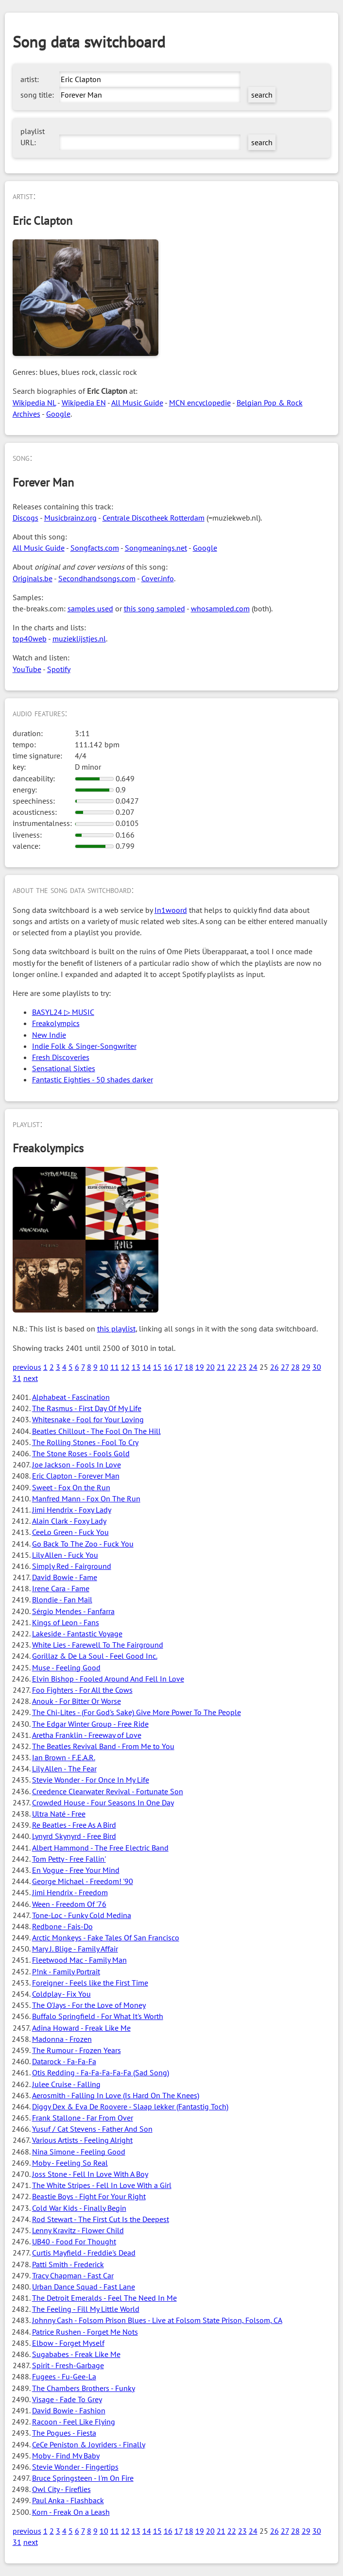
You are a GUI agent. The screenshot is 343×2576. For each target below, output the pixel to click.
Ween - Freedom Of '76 (69, 1904)
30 (316, 1367)
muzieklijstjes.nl (79, 638)
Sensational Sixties (63, 1068)
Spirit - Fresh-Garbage (68, 2365)
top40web (30, 638)
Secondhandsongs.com (97, 578)
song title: (37, 95)
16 (168, 1367)
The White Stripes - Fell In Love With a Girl (102, 2185)
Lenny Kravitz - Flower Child (78, 2230)
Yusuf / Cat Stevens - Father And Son (92, 2129)
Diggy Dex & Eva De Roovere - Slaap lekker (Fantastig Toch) (130, 2106)
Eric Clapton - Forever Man (76, 1476)
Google (58, 414)
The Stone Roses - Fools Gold (81, 1453)
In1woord (170, 910)
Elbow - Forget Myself (68, 2343)
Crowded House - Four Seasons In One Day (103, 1802)
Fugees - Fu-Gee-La (64, 2376)
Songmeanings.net (156, 548)
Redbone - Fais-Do (62, 1926)
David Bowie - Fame (64, 1577)
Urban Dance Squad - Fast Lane (83, 2286)
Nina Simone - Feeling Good (78, 2151)
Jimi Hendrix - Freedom (70, 1892)
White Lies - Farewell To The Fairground (97, 1645)
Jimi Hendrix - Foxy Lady (71, 1510)
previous (27, 1367)
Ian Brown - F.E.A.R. (63, 1757)
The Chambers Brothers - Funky (83, 2388)
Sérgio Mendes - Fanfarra (73, 1611)
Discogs (25, 517)
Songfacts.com (94, 548)
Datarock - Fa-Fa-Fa (64, 2061)
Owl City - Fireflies (61, 2489)
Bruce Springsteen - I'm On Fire (83, 2478)
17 (178, 1367)
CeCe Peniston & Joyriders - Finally (88, 2444)
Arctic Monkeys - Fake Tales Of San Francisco (105, 1937)
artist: (29, 79)
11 (114, 1367)
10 (104, 1367)
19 (199, 1367)
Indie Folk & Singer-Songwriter (84, 1046)
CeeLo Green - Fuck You (70, 1532)
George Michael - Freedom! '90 (82, 1881)
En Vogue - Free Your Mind (76, 1870)
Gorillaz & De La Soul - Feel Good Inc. (94, 1656)
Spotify (58, 669)
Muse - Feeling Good (66, 1667)
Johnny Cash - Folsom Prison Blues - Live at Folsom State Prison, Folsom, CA (157, 2320)
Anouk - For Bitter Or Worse (76, 1701)
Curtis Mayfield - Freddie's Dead (84, 2252)
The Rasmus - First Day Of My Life (86, 1408)
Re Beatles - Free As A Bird (74, 1825)
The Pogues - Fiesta (64, 2433)
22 (231, 1367)
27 (285, 1367)
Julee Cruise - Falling (66, 2084)
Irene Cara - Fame (60, 1588)
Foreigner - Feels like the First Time (90, 1982)
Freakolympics (56, 1023)
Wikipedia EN (84, 402)
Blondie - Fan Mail (62, 1599)
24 (253, 1367)
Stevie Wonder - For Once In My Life (90, 1780)
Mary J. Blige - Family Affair (75, 1948)
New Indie (49, 1035)
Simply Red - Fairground (71, 1566)
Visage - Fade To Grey (67, 2399)
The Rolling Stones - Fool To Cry (85, 1442)
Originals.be (32, 578)
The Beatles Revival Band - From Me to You (103, 1746)
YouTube (27, 669)
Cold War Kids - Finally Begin (79, 2208)
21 (221, 1367)
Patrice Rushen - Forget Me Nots (85, 2332)
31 (17, 1378)
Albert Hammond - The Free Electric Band (100, 1847)
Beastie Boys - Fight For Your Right (89, 2196)
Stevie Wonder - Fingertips (75, 2467)
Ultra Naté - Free (59, 1813)
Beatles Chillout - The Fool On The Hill (96, 1431)
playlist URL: (32, 136)
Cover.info (157, 578)
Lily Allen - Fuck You (65, 1555)
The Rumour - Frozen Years (76, 2050)
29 (306, 1367)
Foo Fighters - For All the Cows (82, 1690)
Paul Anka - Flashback (68, 2500)
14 (146, 1367)
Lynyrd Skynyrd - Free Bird (74, 1836)
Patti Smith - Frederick (68, 2264)
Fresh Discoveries (60, 1057)
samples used (90, 608)
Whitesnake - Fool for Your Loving (88, 1419)
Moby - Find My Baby (66, 2455)
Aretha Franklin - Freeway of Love (86, 1735)
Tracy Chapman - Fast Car (73, 2275)
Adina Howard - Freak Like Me (81, 2028)
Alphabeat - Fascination (71, 1397)
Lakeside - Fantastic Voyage (77, 1633)
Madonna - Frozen (62, 2039)
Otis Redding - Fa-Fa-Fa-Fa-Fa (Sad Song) (100, 2072)
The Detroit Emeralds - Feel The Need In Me (104, 2298)
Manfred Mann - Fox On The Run (86, 1498)
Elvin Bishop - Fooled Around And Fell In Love (108, 1679)
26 (274, 1367)
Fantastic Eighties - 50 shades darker (92, 1079)
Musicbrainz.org (70, 517)
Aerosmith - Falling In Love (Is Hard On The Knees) (115, 2095)
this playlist (116, 1328)
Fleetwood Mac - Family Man (79, 1960)
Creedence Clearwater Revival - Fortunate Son (107, 1791)
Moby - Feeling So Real (70, 2163)
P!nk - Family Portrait (66, 1971)
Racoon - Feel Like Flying (73, 2421)
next (30, 1378)
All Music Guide (137, 402)
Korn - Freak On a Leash (71, 2512)
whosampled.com (220, 608)
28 (295, 1367)
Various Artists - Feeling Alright (82, 2140)
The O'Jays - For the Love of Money (89, 2005)
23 (242, 1367)
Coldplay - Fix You (61, 1994)
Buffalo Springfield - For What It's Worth (97, 2016)
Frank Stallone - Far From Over (82, 2117)
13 (136, 1367)
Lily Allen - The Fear (64, 1768)
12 (125, 1367)
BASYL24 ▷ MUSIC (63, 1012)
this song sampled (154, 608)
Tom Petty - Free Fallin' (69, 1859)
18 (189, 1367)
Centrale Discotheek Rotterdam (154, 517)
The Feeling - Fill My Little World (85, 2309)
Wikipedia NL (34, 402)
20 (210, 1367)
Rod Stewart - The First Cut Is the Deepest (100, 2219)
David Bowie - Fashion (68, 2410)
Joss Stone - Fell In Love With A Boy (90, 2174)
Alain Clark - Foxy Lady (69, 1521)
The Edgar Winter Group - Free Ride (90, 1724)
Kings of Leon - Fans (65, 1622)
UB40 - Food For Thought (74, 2241)
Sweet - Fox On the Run (71, 1487)
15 (157, 1367)
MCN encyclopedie (200, 402)
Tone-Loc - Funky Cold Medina (81, 1915)
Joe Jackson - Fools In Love (76, 1464)
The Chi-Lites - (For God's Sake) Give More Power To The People (136, 1712)
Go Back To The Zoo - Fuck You (83, 1544)
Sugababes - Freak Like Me (76, 2354)
